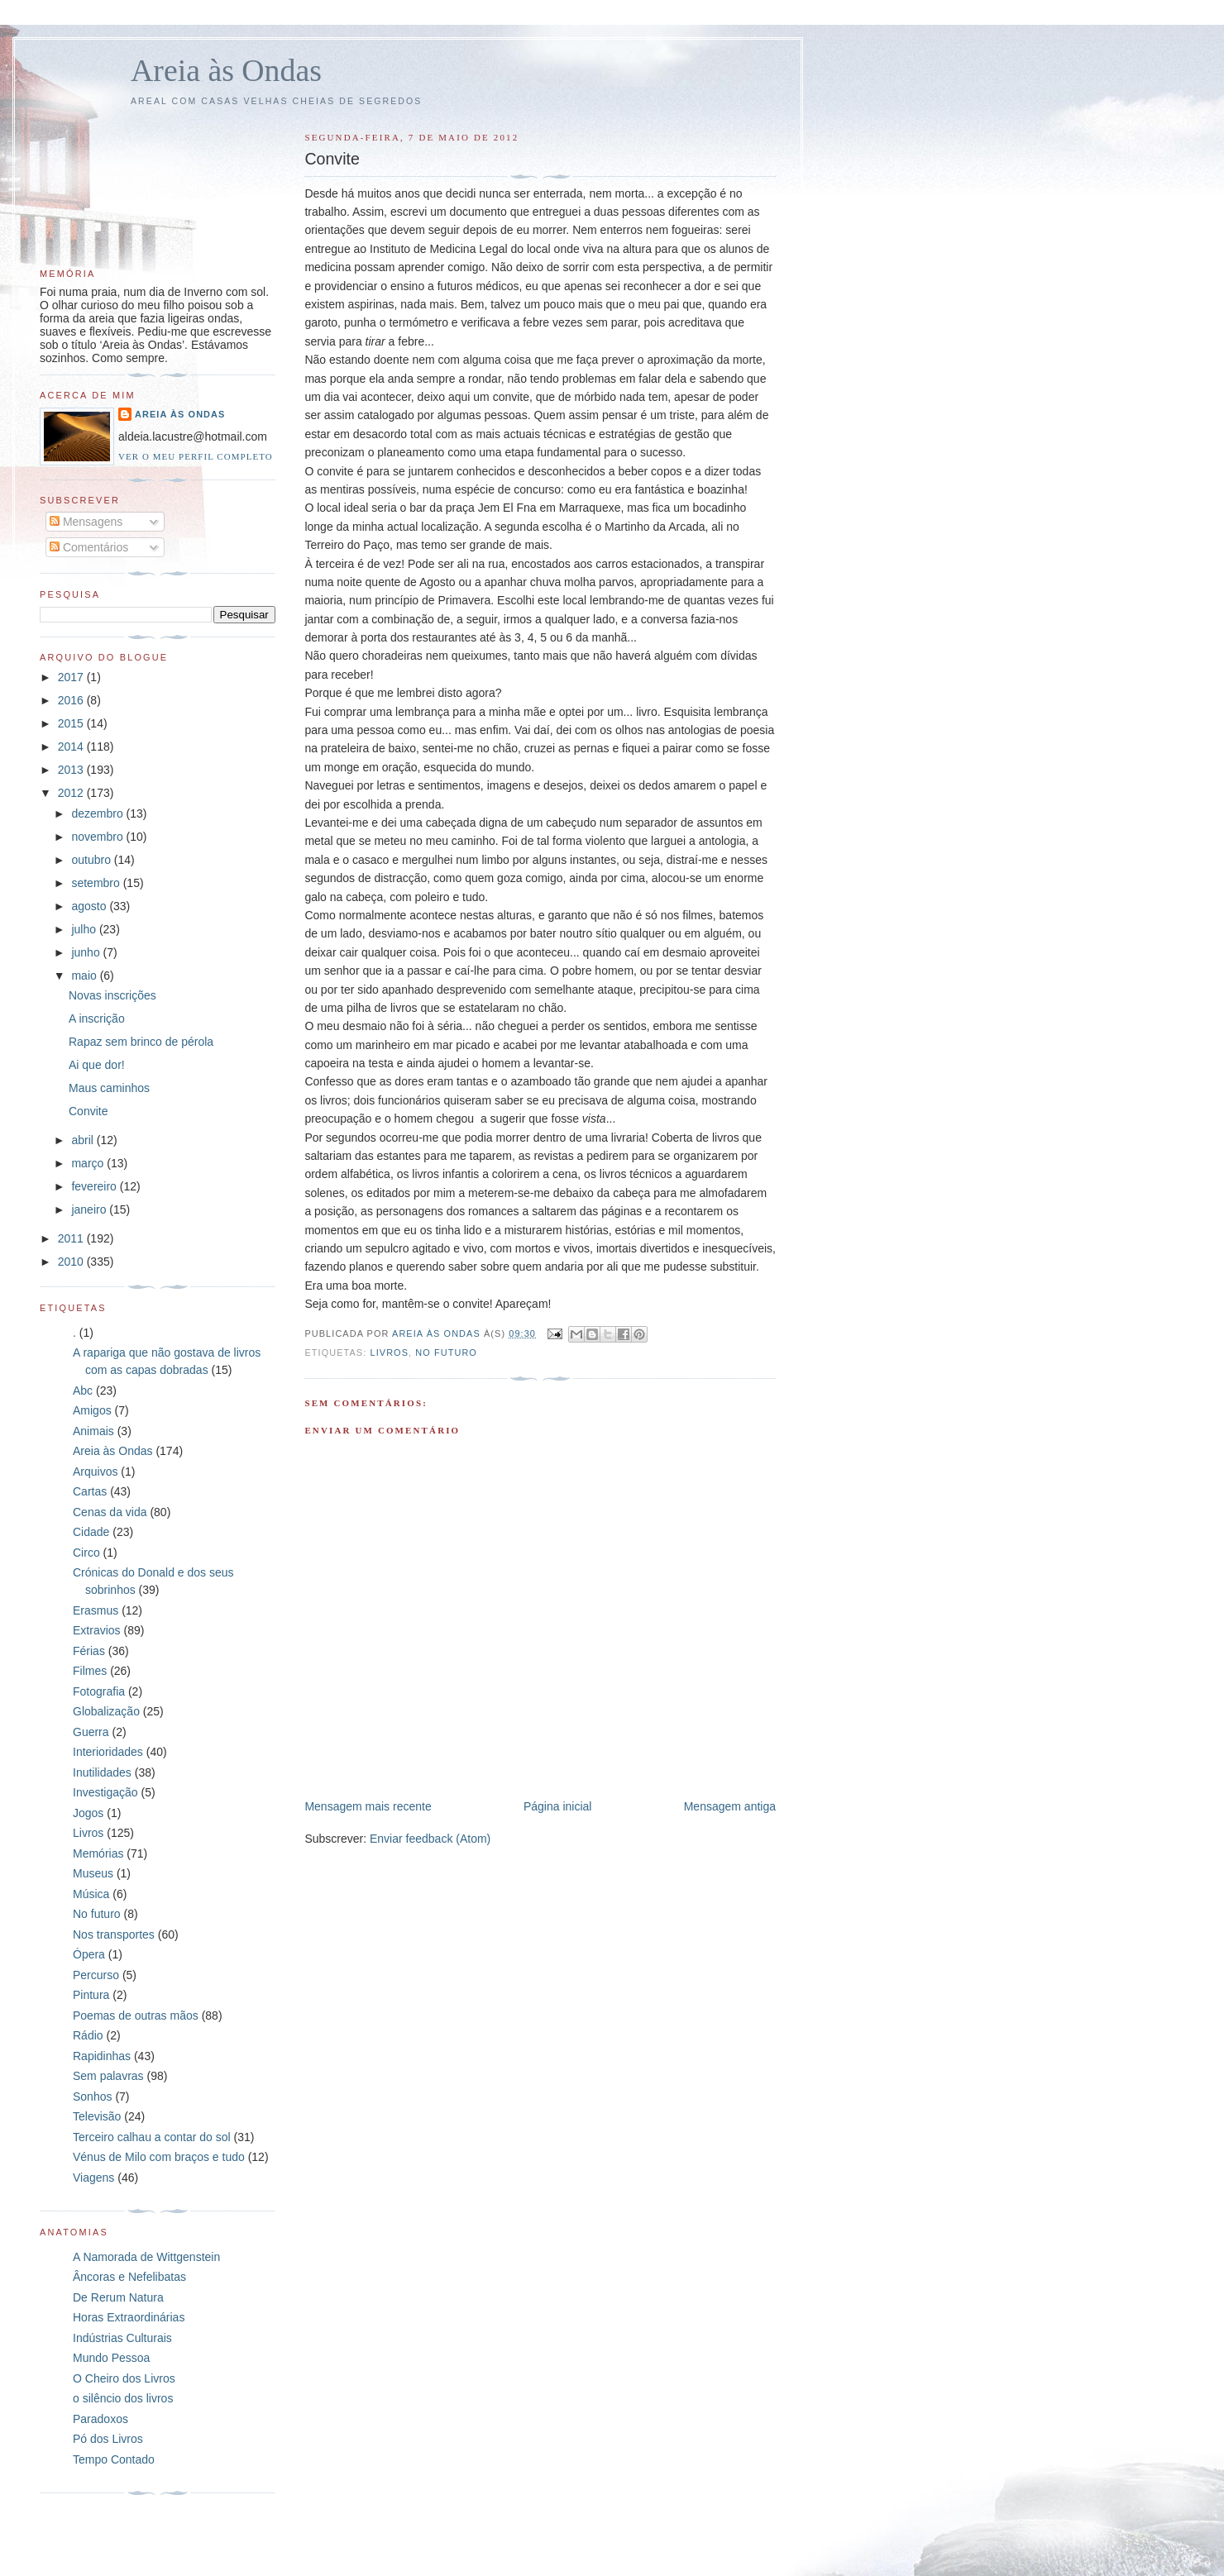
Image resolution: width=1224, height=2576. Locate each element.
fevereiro (95, 1186)
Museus (93, 1873)
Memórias (98, 1853)
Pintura (91, 1994)
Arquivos (95, 1471)
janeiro (90, 1209)
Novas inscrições (112, 995)
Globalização (106, 1711)
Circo (86, 1552)
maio (85, 975)
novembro (98, 836)
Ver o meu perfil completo (195, 456)
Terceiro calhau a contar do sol (152, 2137)
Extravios (97, 1630)
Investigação (105, 1792)
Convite (88, 1111)
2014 (72, 746)
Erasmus (95, 1610)
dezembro (98, 813)
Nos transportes (114, 1934)
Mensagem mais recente (367, 1806)
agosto (90, 906)
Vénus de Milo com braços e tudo (159, 2156)
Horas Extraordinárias (128, 2317)
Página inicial (558, 1806)
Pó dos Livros (108, 2438)
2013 (72, 769)
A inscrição (97, 1018)
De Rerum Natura (118, 2297)
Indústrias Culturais (122, 2338)
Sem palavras (108, 2075)
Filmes (90, 1670)
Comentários (89, 547)
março (89, 1163)
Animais (93, 1431)
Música (91, 1894)
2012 (72, 792)
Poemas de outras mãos (135, 2015)
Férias (89, 1651)
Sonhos (92, 2096)
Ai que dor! (97, 1064)
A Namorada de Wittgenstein (146, 2257)
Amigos (92, 1410)
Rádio (88, 2035)
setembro (96, 883)
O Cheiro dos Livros (124, 2378)
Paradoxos (100, 2419)
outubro (92, 859)
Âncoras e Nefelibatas (129, 2276)
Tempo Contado (114, 2459)
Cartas (90, 1491)
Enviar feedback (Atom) (430, 1838)
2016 (72, 700)
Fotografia (99, 1691)
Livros (389, 1352)
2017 (72, 677)
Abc (83, 1390)
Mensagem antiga (730, 1806)
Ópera (89, 1954)
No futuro (446, 1352)
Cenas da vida (110, 1512)
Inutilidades (102, 1772)
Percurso (96, 1975)
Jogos (88, 1813)
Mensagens (86, 521)
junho (87, 952)
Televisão (97, 2116)
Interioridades (108, 1751)
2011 (72, 1238)
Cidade (91, 1531)
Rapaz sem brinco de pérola (141, 1041)
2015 (72, 723)
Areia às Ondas (226, 70)
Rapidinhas (102, 2056)
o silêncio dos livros (123, 2398)
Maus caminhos (109, 1088)
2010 (72, 1261)
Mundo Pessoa (111, 2357)
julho (84, 929)
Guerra (91, 1732)
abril (83, 1140)
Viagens (93, 2177)
